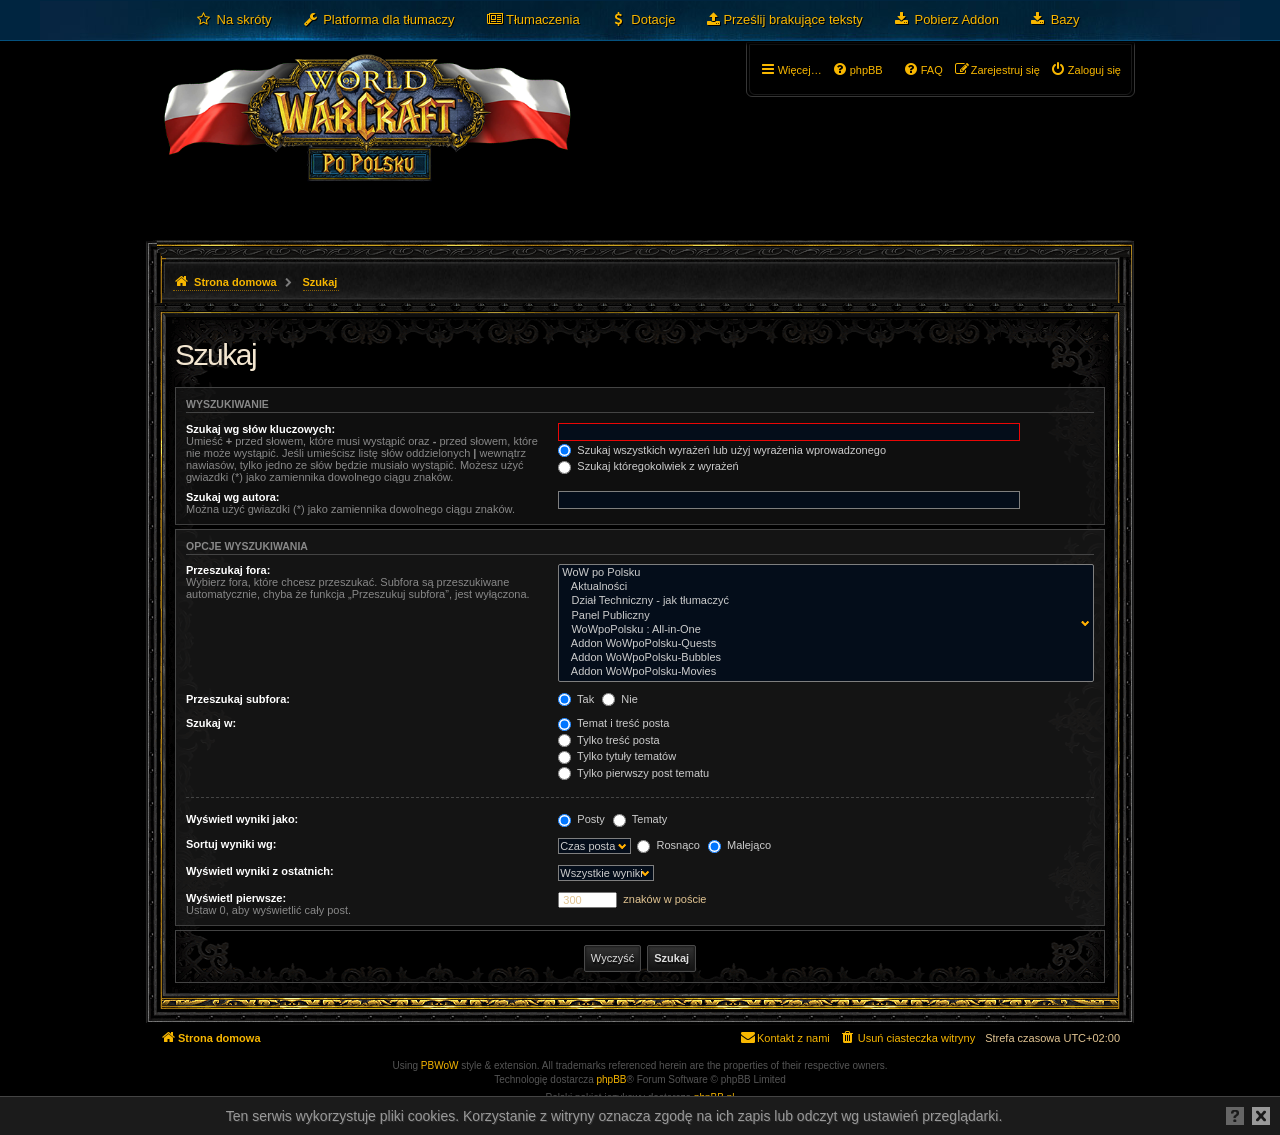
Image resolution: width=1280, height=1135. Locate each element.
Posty (581, 819)
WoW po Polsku (821, 573)
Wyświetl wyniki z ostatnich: (260, 871)
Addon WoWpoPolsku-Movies (821, 672)
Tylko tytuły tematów (617, 756)
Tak (576, 699)
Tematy (640, 819)
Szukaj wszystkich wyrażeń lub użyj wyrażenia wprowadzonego (722, 450)
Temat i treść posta (613, 723)
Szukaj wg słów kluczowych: (260, 429)
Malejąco (739, 845)
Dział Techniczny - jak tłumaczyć (821, 601)
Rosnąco (668, 845)
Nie (620, 699)
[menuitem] (233, 20)
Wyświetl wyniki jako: (242, 819)
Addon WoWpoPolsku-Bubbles (821, 658)
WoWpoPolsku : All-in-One (821, 630)
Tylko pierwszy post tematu (633, 773)
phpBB (612, 1079)
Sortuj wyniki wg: (231, 844)
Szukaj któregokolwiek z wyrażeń (648, 466)
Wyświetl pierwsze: (236, 898)
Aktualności (821, 587)
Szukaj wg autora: (233, 497)
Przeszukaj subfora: (238, 699)
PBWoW (440, 1065)
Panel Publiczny (821, 616)
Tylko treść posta (608, 740)
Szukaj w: (211, 723)
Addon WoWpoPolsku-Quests (821, 644)
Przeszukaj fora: (228, 570)
